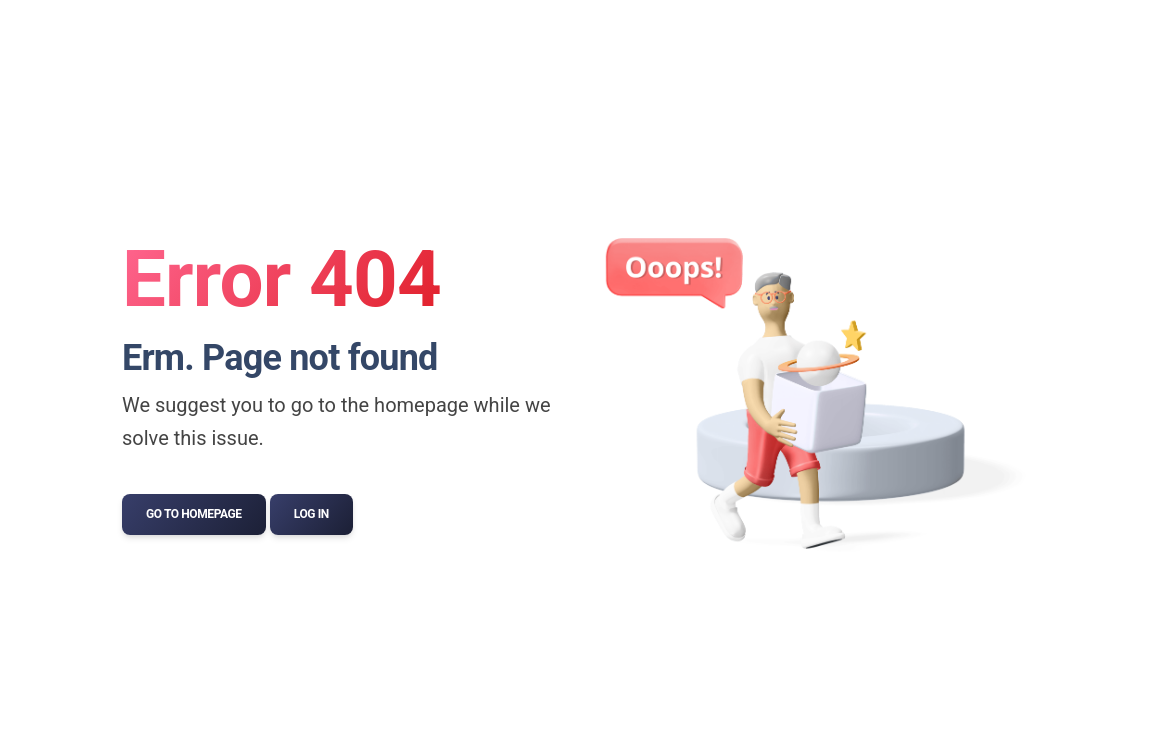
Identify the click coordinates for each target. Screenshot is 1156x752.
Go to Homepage (194, 514)
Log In (311, 514)
